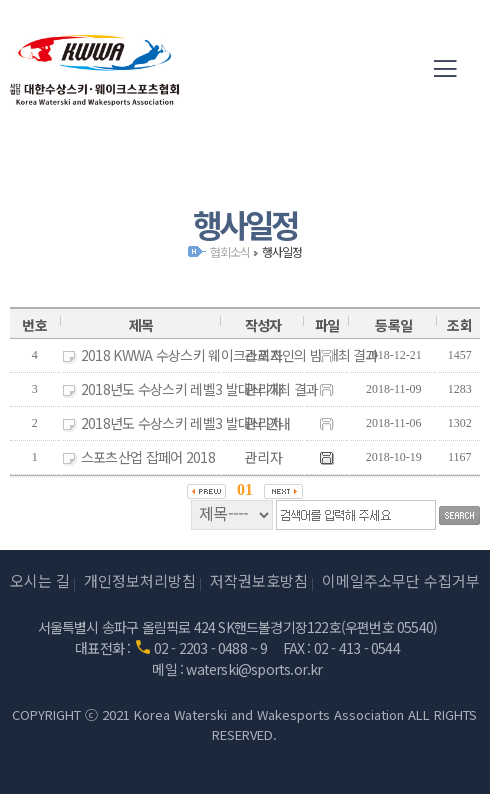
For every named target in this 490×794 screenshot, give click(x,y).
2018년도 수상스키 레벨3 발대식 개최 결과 (200, 389)
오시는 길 (40, 580)
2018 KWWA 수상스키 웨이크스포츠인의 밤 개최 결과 (229, 355)
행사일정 (281, 251)
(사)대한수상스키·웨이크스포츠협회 (95, 70)
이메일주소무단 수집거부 (401, 580)
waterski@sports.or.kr (254, 669)
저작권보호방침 (259, 580)
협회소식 (229, 251)
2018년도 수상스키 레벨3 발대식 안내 (186, 423)
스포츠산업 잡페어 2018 (148, 457)
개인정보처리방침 (140, 580)
